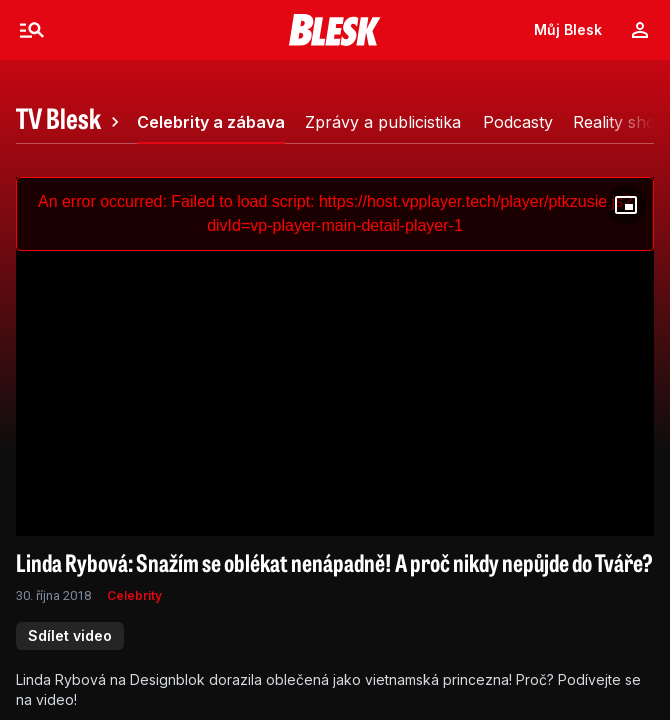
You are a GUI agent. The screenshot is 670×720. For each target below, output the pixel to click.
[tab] (70, 122)
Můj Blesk (568, 29)
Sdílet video (70, 635)
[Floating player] (626, 205)
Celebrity (134, 595)
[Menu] (32, 30)
